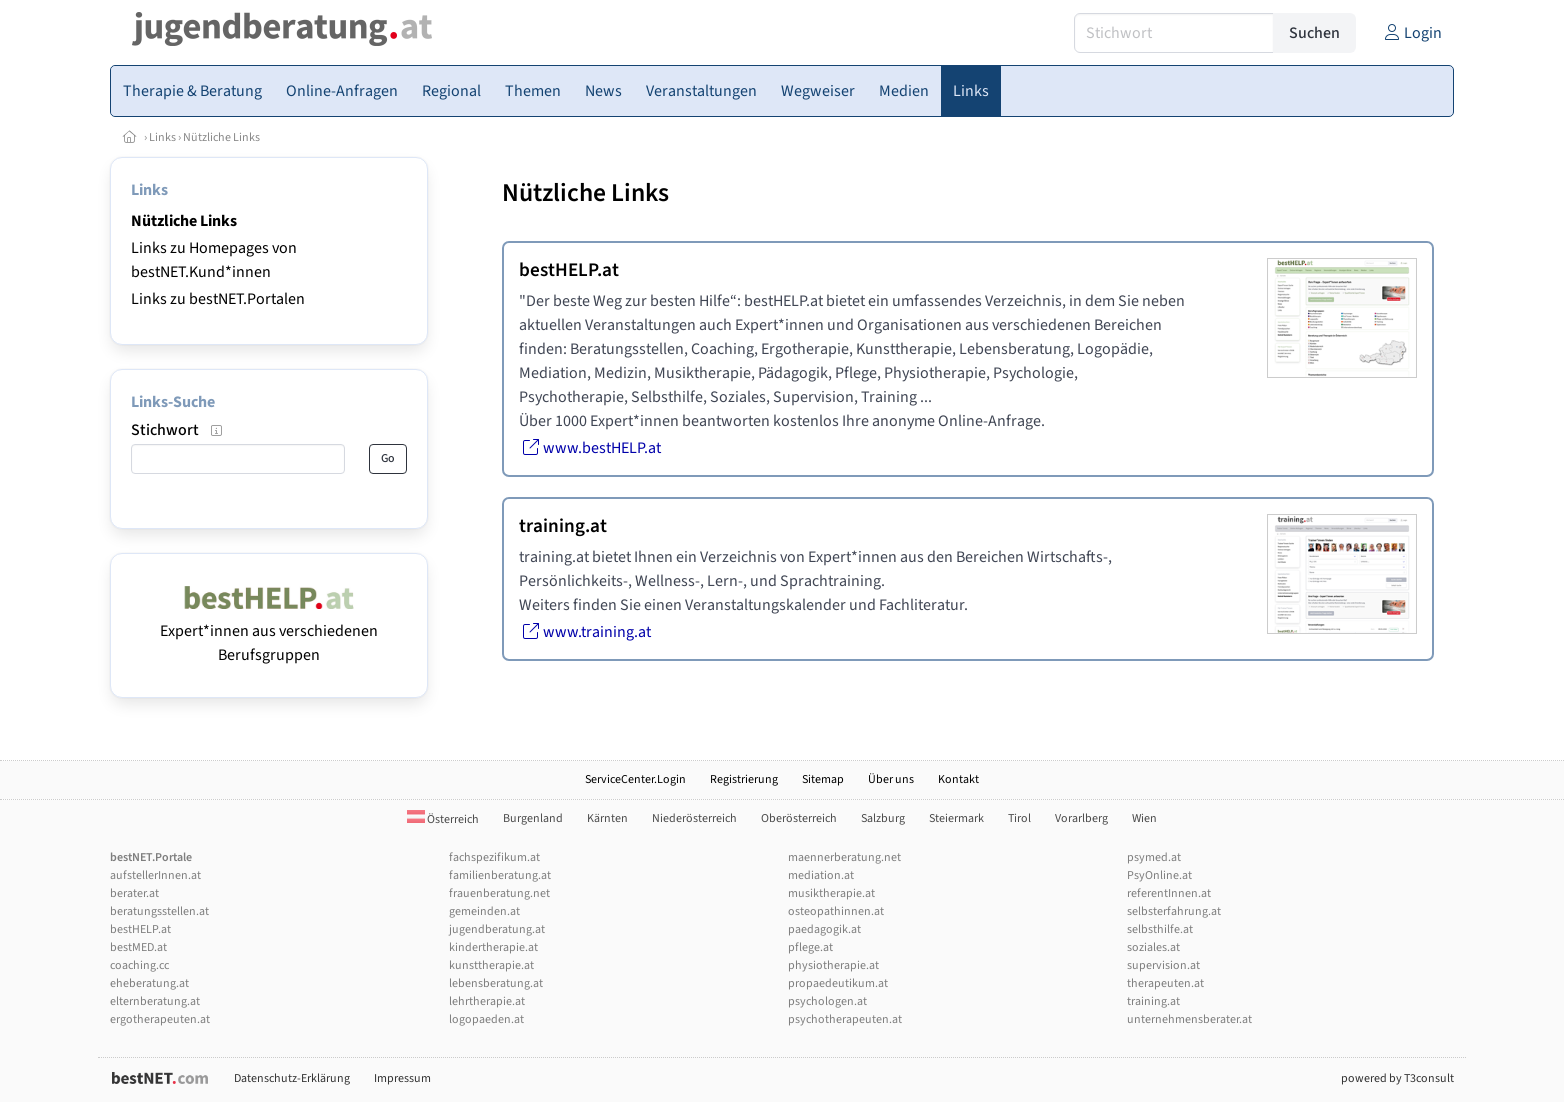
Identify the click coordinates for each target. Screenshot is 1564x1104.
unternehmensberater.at (1189, 1019)
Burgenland (533, 818)
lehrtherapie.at (487, 1001)
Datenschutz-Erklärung (292, 1078)
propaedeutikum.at (838, 983)
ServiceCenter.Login (635, 779)
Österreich (443, 819)
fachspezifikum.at (494, 857)
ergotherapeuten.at (160, 1019)
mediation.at (821, 875)
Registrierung (744, 779)
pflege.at (810, 947)
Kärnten (607, 818)
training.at (1153, 1001)
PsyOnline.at (1159, 875)
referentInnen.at (1169, 893)
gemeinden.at (484, 911)
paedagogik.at (824, 929)
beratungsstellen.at (159, 911)
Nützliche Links (221, 137)
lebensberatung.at (496, 983)
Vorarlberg (1081, 818)
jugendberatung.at (497, 929)
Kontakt (958, 779)
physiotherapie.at (833, 965)
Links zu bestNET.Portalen (218, 299)
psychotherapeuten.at (845, 1019)
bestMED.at (138, 947)
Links (162, 137)
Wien (1144, 818)
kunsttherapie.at (491, 965)
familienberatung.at (500, 875)
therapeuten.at (1165, 983)
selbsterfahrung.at (1174, 911)
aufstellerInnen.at (155, 875)
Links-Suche (173, 402)
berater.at (134, 893)
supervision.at (1163, 965)
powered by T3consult (1397, 1078)
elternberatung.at (155, 1001)
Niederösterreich (694, 818)
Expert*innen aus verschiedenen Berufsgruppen (269, 631)
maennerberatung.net (844, 857)
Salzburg (883, 818)
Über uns (891, 779)
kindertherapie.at (493, 947)
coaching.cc (139, 965)
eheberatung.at (149, 983)
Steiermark (956, 818)
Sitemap (823, 779)
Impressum (402, 1078)
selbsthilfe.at (1160, 929)
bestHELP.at (140, 929)
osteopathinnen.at (836, 911)
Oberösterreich (799, 818)
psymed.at (1154, 857)
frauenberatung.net (499, 893)
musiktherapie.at (831, 893)
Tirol (1019, 818)
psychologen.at (827, 1001)
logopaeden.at (486, 1019)
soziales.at (1153, 947)
